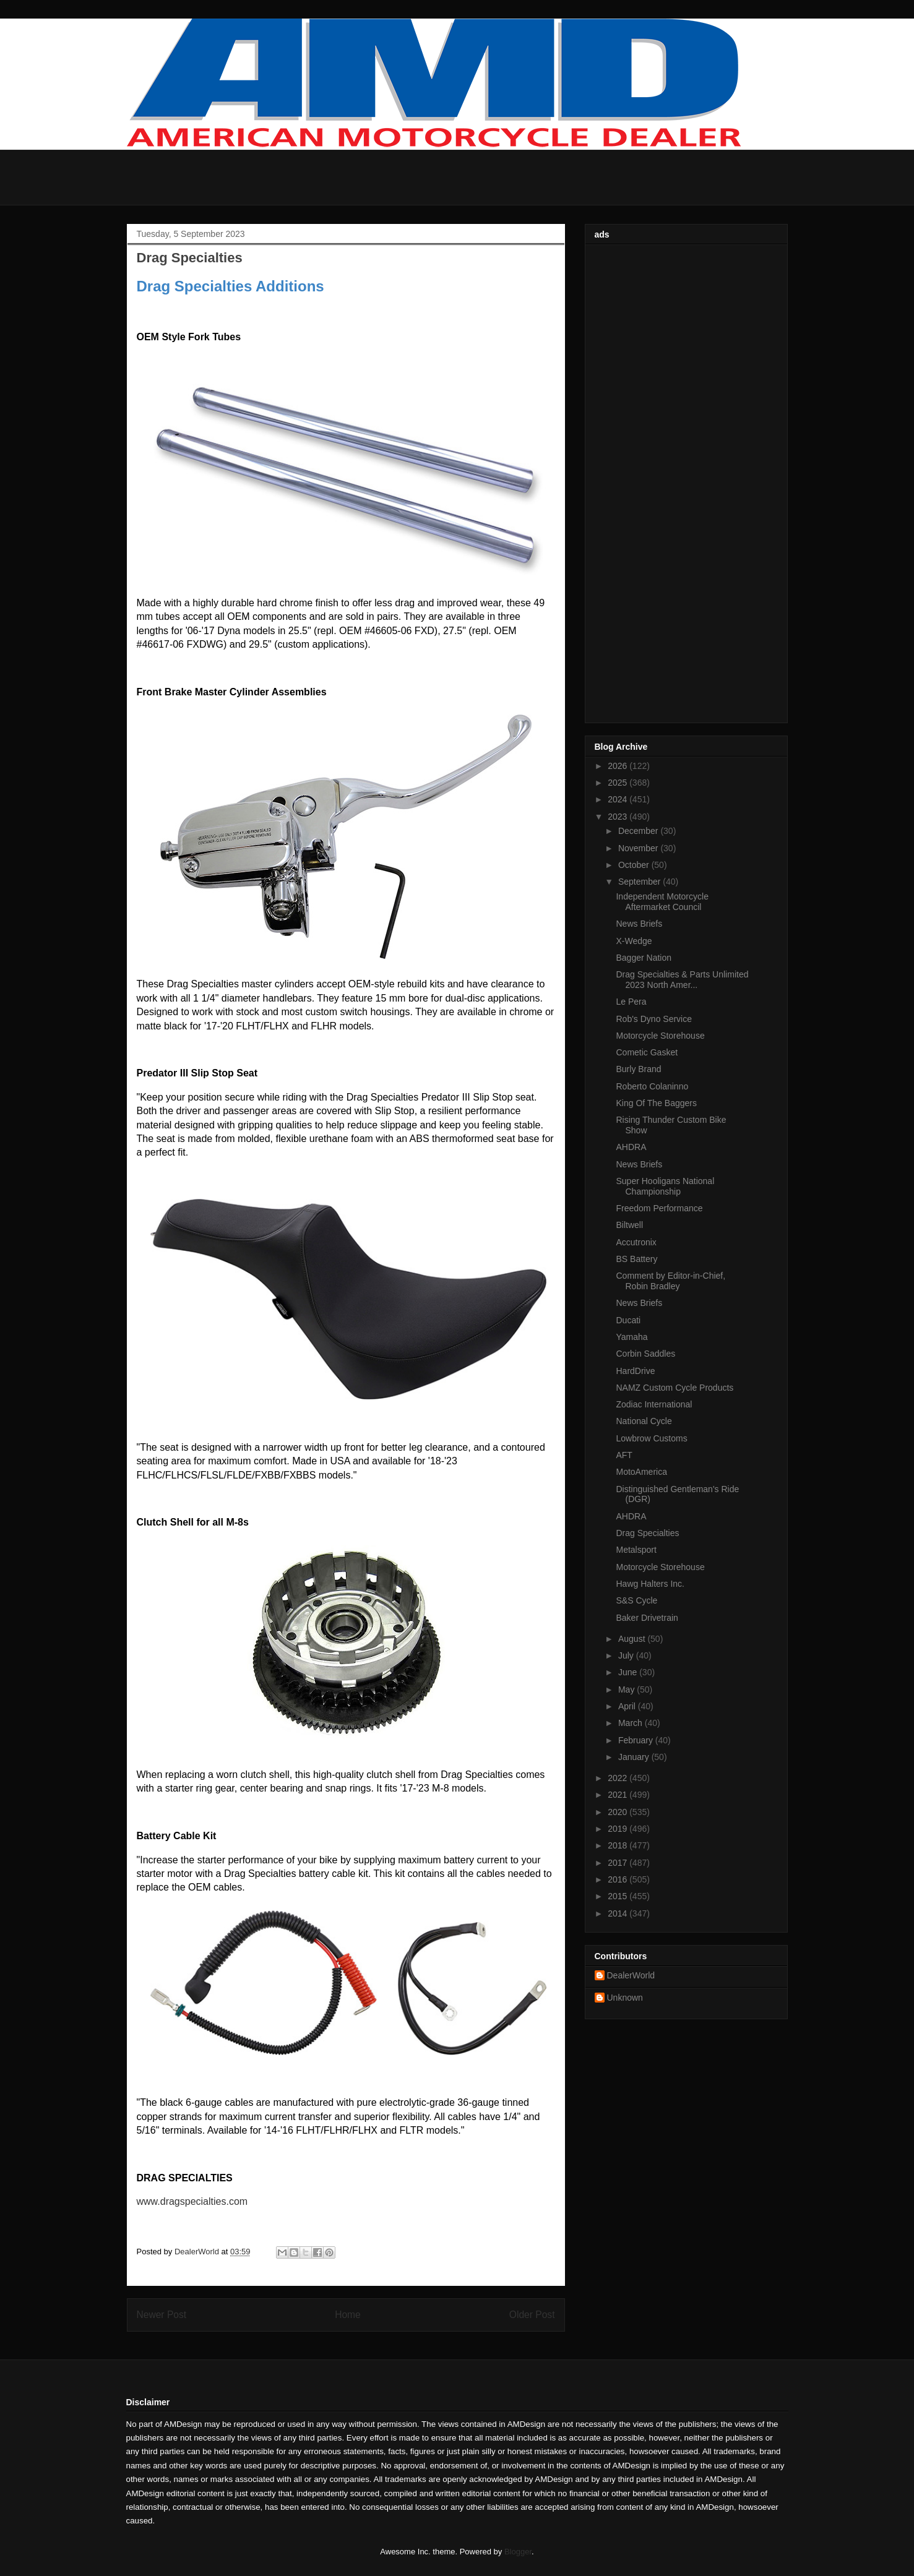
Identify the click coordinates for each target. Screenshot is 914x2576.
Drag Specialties (647, 1533)
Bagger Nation (643, 958)
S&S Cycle (636, 1600)
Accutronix (636, 1242)
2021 (618, 1795)
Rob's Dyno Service (654, 1019)
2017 (618, 1863)
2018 (618, 1845)
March (631, 1723)
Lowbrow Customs (651, 1438)
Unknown (625, 1998)
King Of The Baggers (656, 1103)
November (639, 848)
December (639, 831)
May (627, 1689)
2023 (618, 817)
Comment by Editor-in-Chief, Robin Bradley (670, 1281)
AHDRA (631, 1147)
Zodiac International (654, 1404)
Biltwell (629, 1225)
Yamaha (631, 1337)
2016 (618, 1879)
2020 (618, 1812)
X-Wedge (634, 941)
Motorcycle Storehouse (660, 1036)
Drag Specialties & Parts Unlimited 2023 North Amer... (682, 979)
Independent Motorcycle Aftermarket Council (662, 901)
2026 (618, 766)
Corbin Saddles (645, 1354)
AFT (624, 1455)
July (627, 1655)
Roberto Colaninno (652, 1086)
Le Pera (631, 1002)
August (632, 1639)
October (635, 865)
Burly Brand (638, 1069)
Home (348, 2314)
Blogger (518, 2551)
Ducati (628, 1320)
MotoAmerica (641, 1472)
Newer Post (162, 2314)
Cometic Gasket (647, 1052)
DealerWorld (631, 1975)
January (635, 1757)
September (640, 882)
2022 (618, 1778)
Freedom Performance (659, 1208)
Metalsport (636, 1550)
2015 (618, 1896)
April (628, 1706)
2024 (618, 799)
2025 (618, 783)
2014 (618, 1913)
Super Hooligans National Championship (665, 1186)
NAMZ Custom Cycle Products (674, 1388)
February (636, 1740)
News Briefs (639, 924)
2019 (618, 1829)
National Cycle (643, 1421)
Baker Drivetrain (647, 1618)
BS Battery (636, 1259)
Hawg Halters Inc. (650, 1584)
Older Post (532, 2314)
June (628, 1672)
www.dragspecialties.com (192, 2201)
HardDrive (635, 1371)
